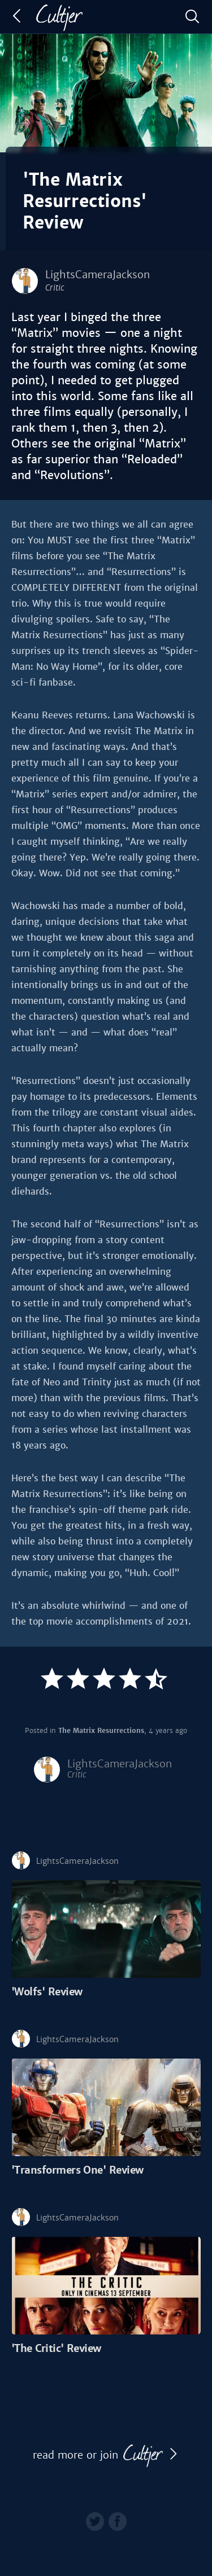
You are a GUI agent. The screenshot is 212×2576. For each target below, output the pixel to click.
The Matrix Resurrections (101, 1730)
